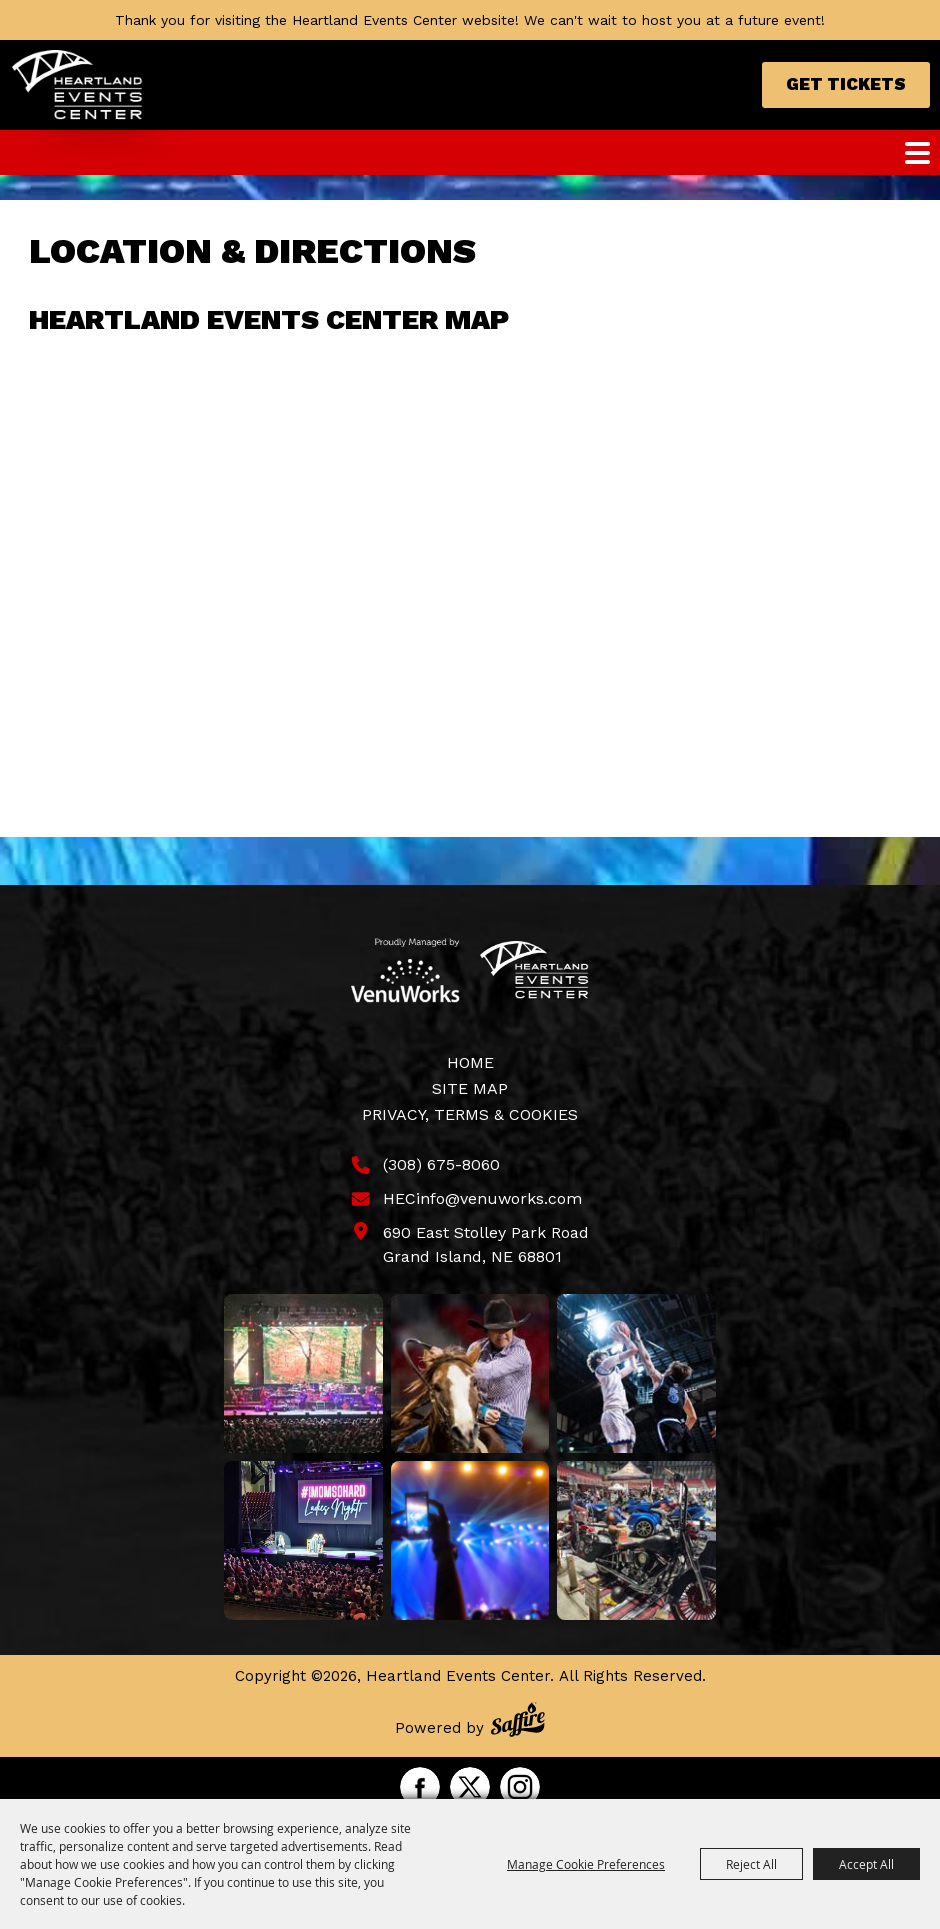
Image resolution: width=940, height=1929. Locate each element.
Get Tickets (846, 84)
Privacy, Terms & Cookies (470, 1114)
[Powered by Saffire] (518, 1722)
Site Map (470, 1088)
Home (470, 1062)
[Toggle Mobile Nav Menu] (917, 153)
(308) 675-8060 (441, 1164)
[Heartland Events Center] (77, 85)
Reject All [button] (751, 1864)
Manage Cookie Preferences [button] (586, 1864)
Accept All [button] (866, 1864)
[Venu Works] (405, 970)
